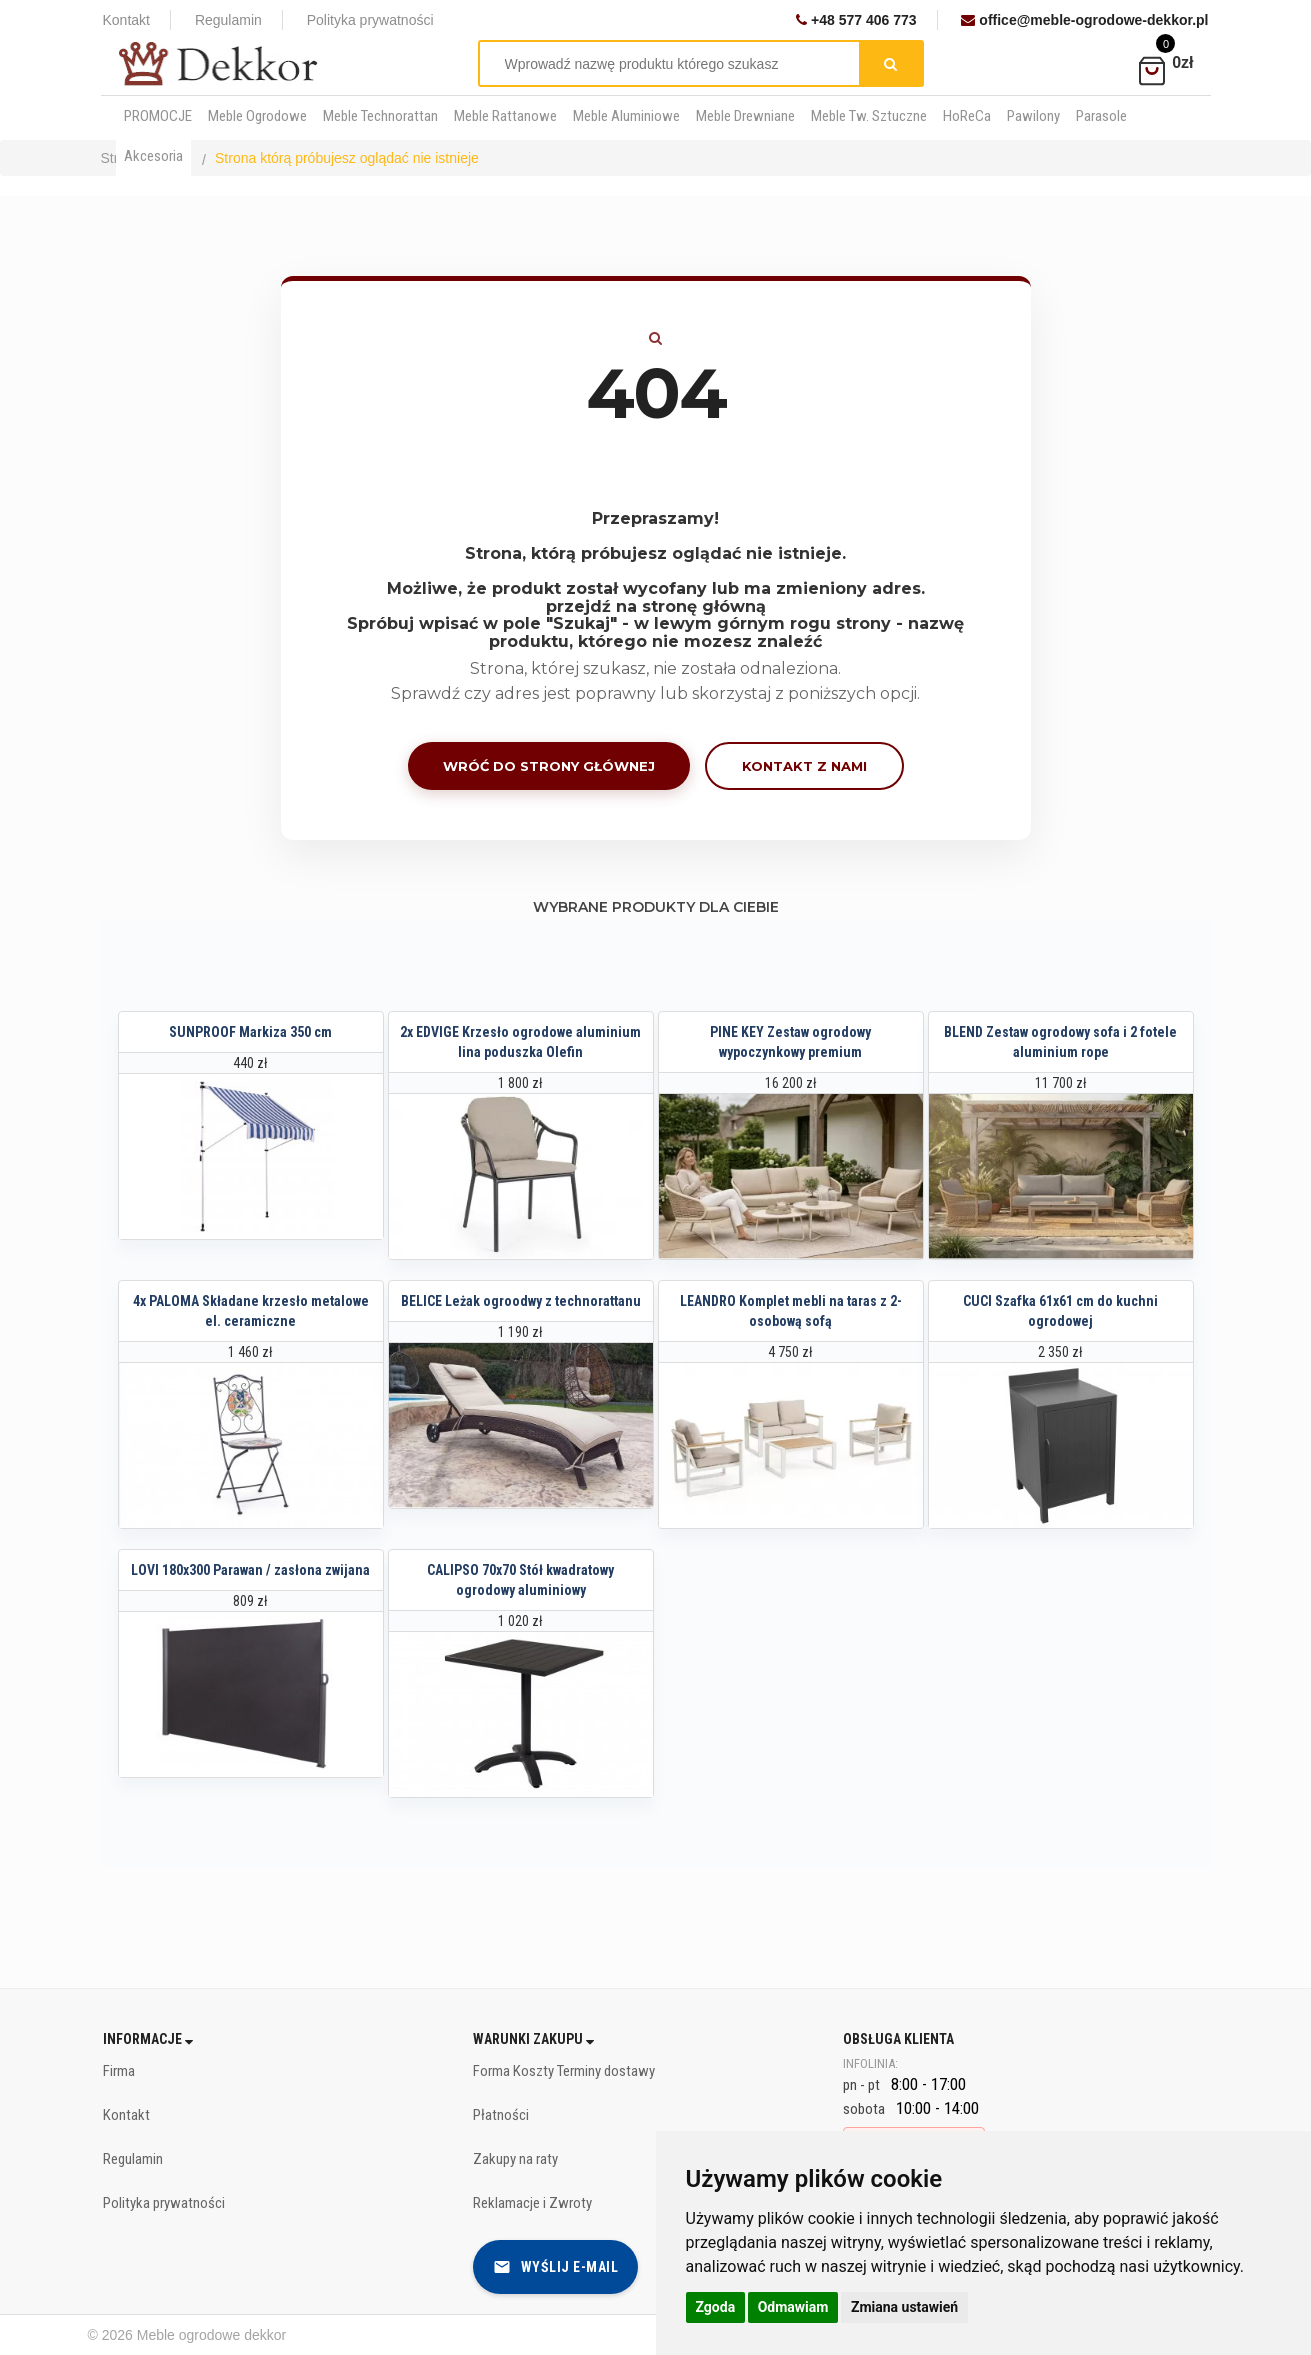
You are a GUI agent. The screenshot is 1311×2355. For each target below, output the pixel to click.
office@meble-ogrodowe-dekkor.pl (1084, 20)
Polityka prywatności (370, 20)
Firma (119, 2071)
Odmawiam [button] (793, 2307)
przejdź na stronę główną (656, 606)
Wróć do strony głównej (549, 766)
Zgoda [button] (716, 2307)
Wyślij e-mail (556, 2267)
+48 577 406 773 (856, 20)
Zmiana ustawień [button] (904, 2307)
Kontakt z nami (804, 766)
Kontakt (126, 20)
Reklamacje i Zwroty (532, 2203)
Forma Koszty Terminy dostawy (564, 2071)
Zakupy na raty (515, 2159)
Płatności (501, 2115)
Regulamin (228, 20)
